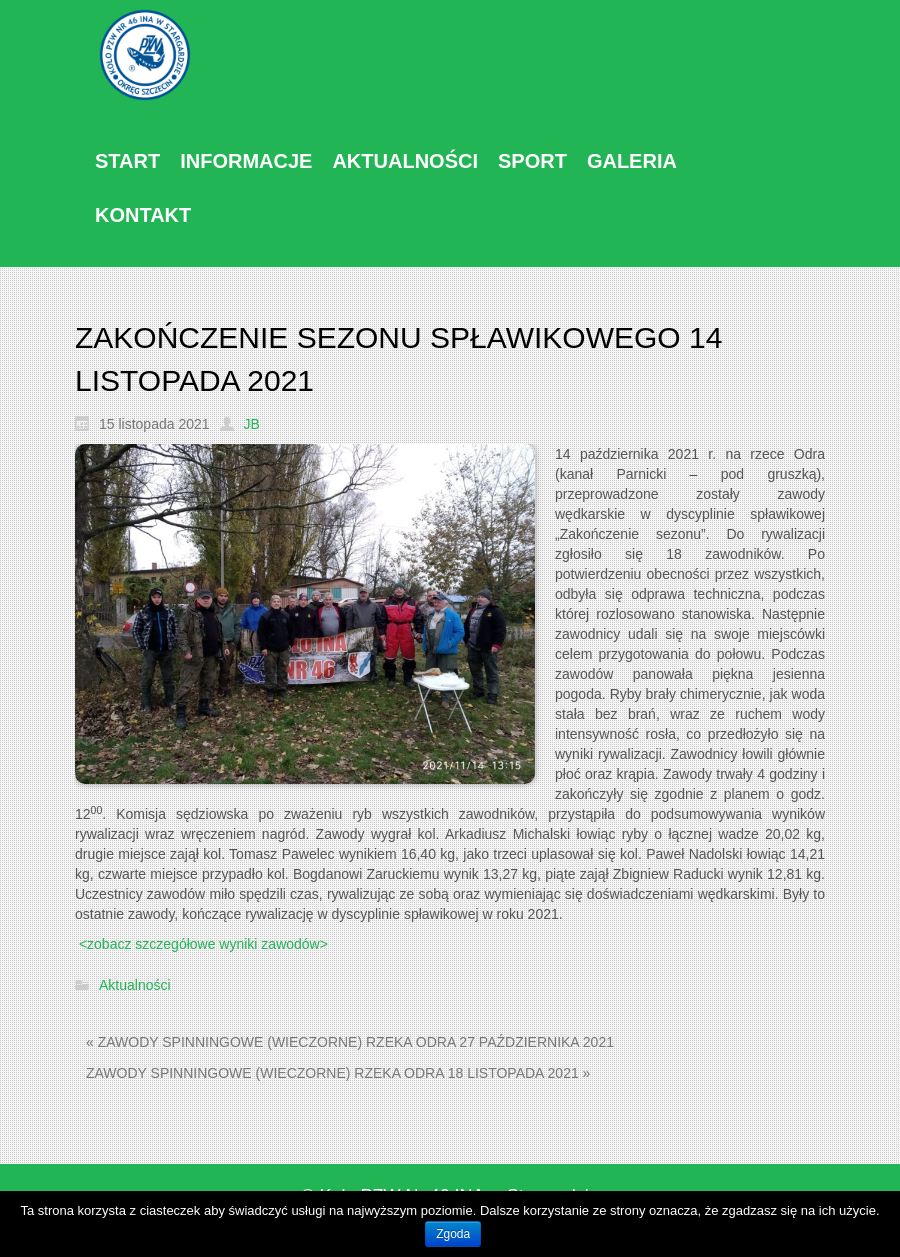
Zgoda (453, 1234)
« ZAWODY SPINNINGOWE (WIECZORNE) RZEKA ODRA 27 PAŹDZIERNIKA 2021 (350, 1042)
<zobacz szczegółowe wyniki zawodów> (203, 944)
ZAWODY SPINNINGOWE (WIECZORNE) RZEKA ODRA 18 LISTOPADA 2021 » (338, 1073)
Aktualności (135, 986)
